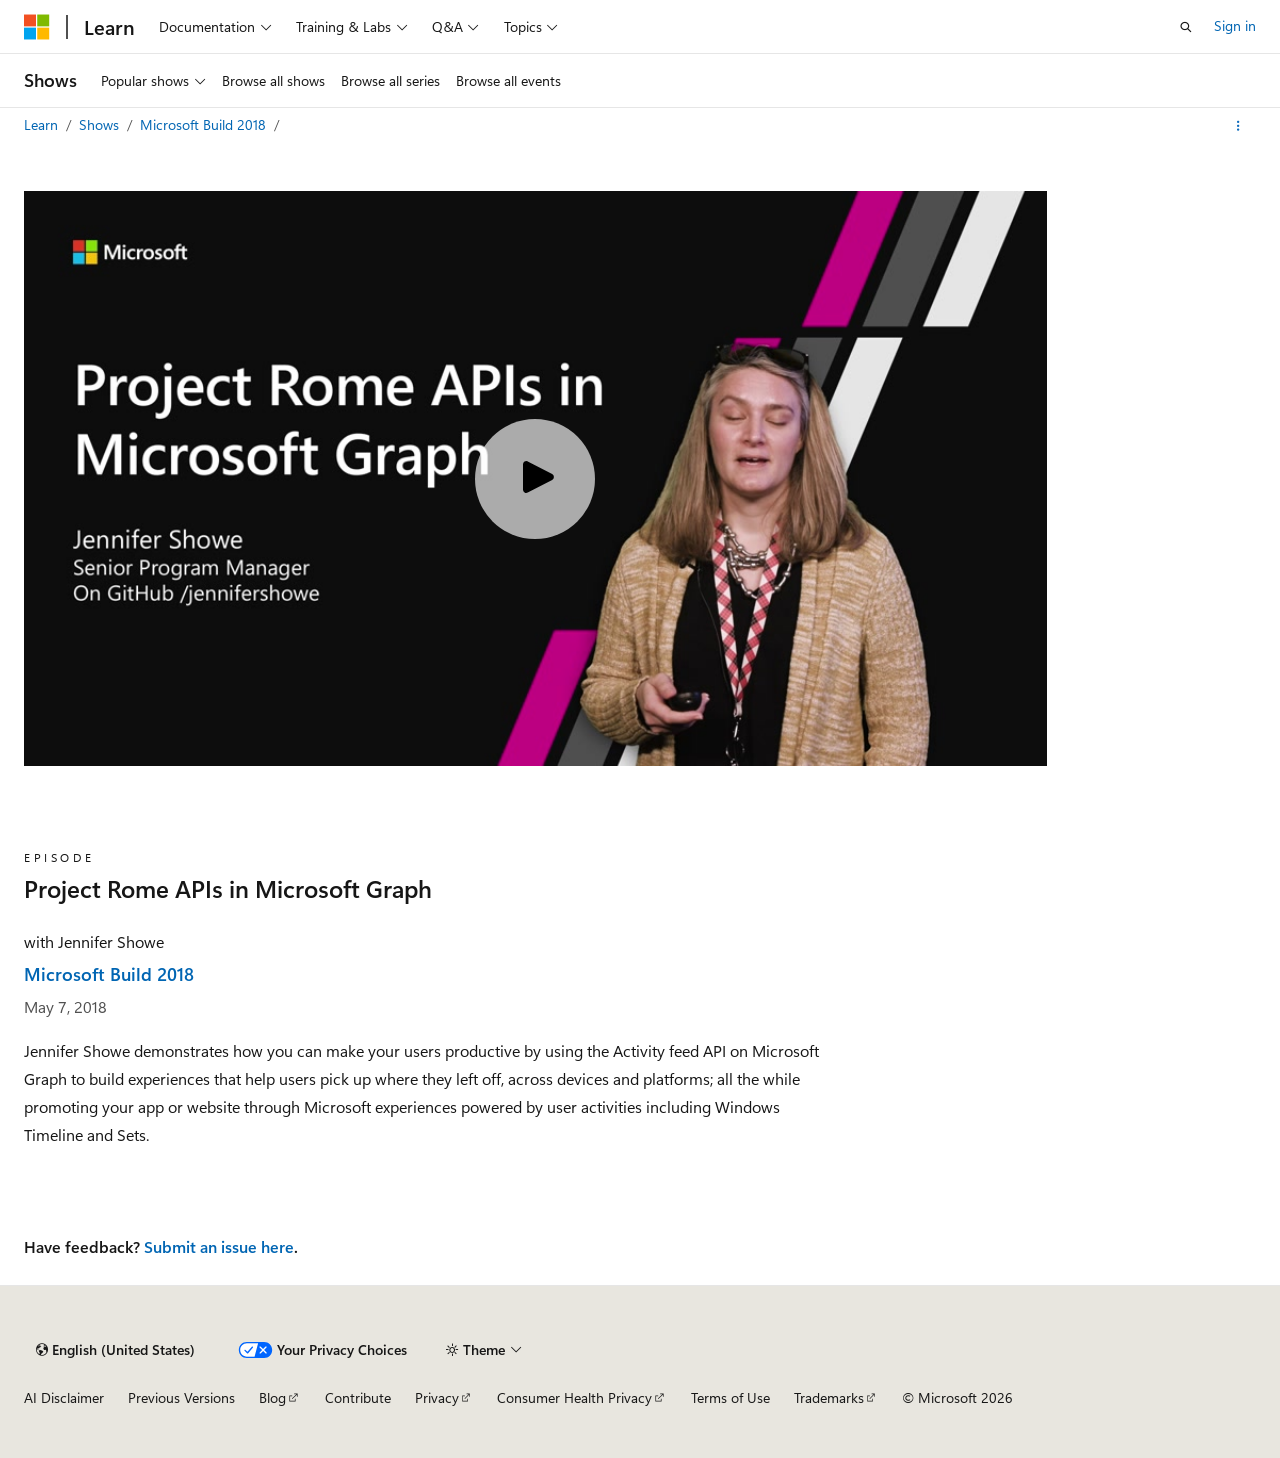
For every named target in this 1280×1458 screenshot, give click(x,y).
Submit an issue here (219, 1246)
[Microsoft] (37, 27)
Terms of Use (730, 1397)
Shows (101, 124)
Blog (272, 1397)
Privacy (437, 1397)
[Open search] (1186, 27)
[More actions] (1238, 126)
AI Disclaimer (64, 1397)
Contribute (358, 1397)
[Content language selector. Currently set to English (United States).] (115, 1350)
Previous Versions (181, 1397)
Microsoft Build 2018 (205, 124)
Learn (43, 124)
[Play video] (535, 479)
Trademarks (829, 1397)
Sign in (1235, 25)
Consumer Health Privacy (574, 1397)
